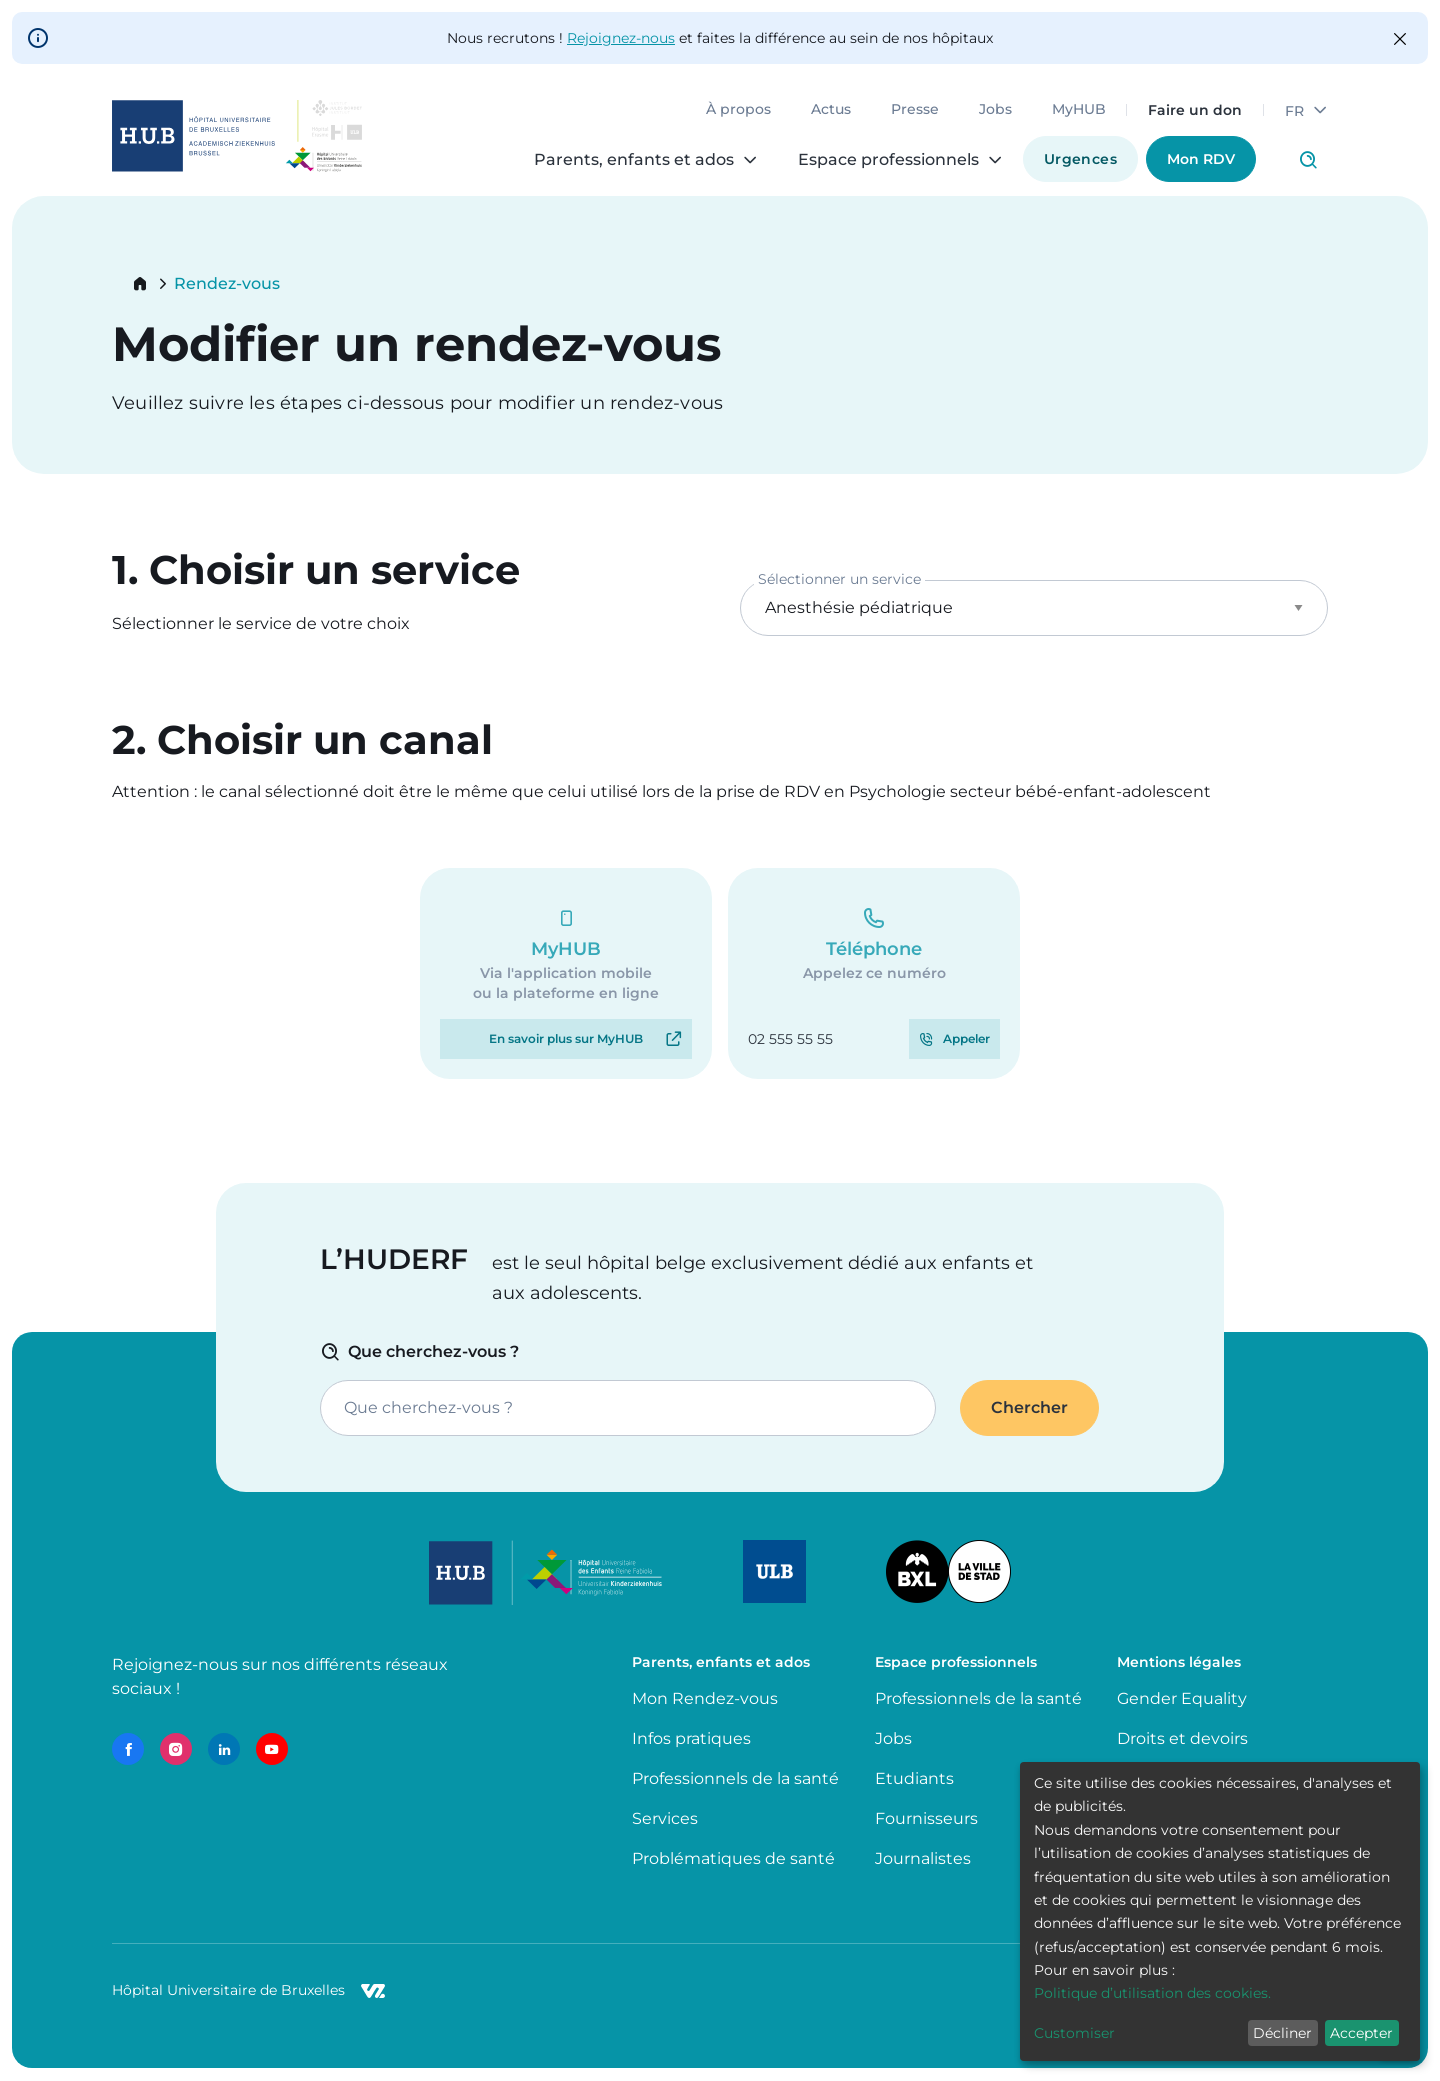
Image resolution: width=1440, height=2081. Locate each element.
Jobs (995, 110)
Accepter (1361, 2033)
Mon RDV (1201, 159)
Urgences (1080, 159)
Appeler (966, 1038)
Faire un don (1195, 110)
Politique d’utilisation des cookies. (1152, 1993)
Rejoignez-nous (621, 38)
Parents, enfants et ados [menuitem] (634, 160)
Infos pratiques (691, 1738)
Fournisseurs (926, 1818)
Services (665, 1818)
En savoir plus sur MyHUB (566, 1038)
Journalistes (923, 1858)
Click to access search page (1308, 160)
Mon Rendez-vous (705, 1698)
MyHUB (1079, 110)
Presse (915, 110)
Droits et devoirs (1182, 1738)
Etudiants (914, 1778)
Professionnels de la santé (735, 1778)
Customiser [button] (1074, 2033)
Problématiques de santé (733, 1858)
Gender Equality (1182, 1698)
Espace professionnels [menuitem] (888, 160)
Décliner (1282, 2033)
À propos (738, 110)
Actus (831, 110)
